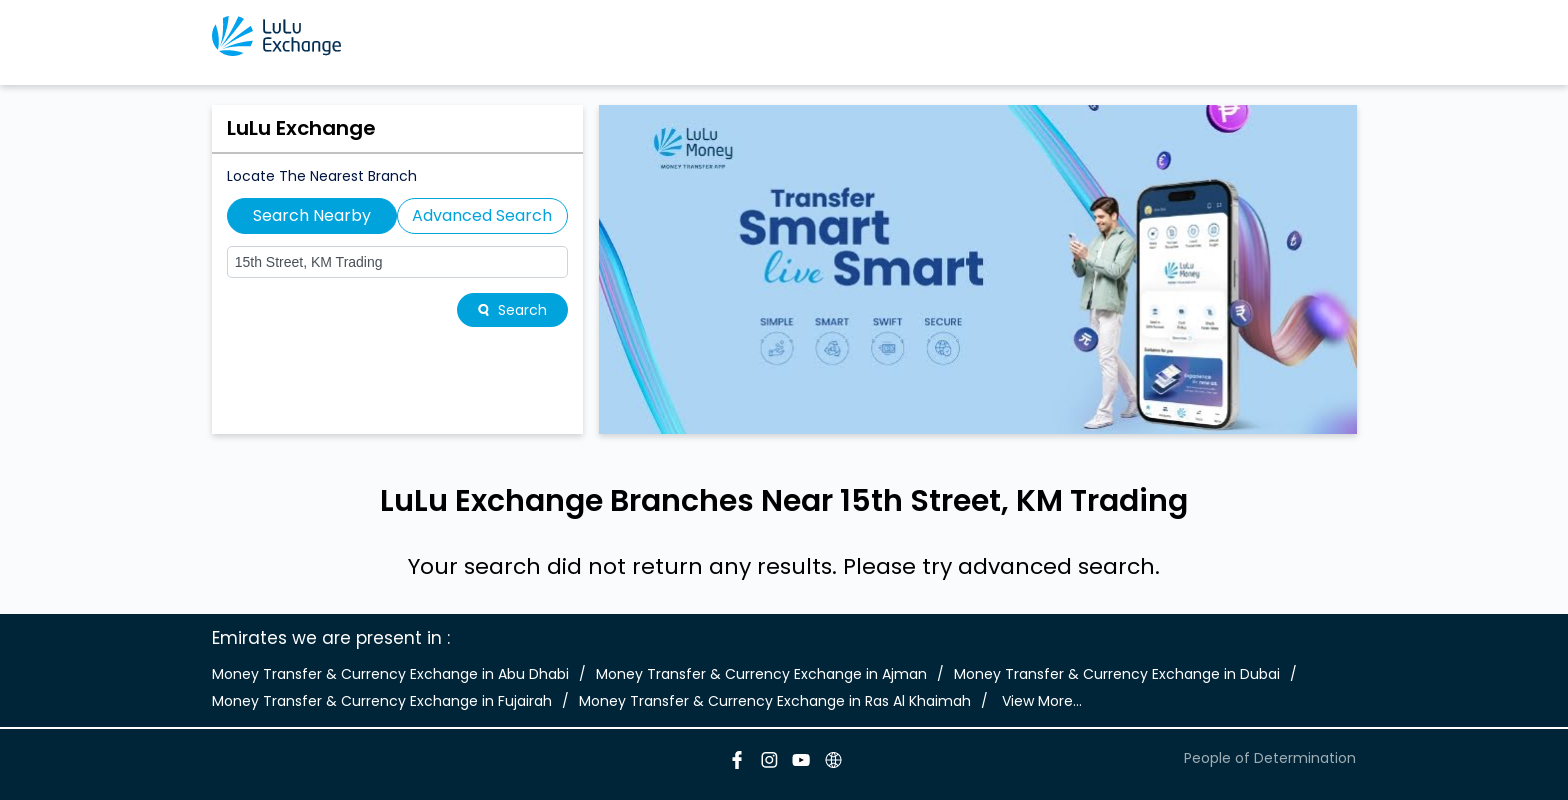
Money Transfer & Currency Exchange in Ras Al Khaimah (775, 701)
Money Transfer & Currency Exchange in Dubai (1117, 674)
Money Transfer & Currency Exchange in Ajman (761, 674)
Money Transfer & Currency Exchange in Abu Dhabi (390, 674)
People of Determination (1270, 758)
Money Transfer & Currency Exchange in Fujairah (382, 701)
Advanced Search (482, 215)
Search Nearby (312, 215)
